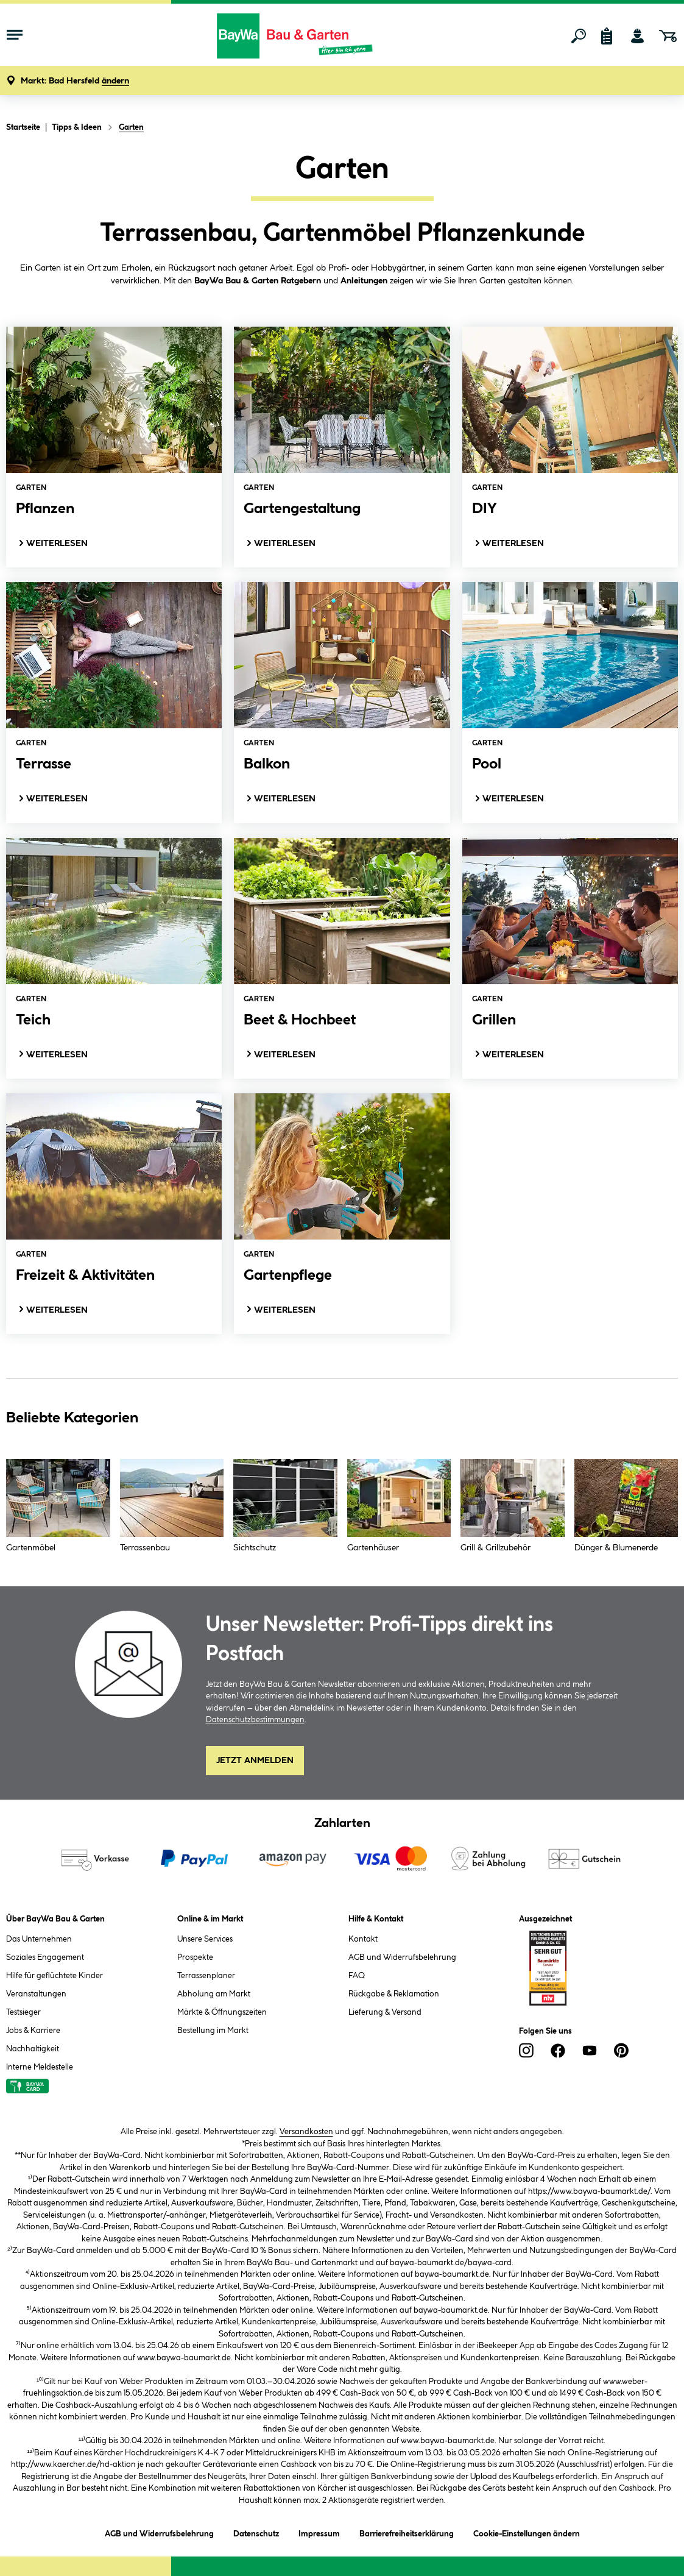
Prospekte (195, 1957)
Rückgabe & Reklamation (393, 1994)
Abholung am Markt (213, 1994)
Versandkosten (306, 2131)
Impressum (319, 2532)
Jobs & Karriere (33, 2030)
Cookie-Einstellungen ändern (526, 2532)
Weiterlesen (52, 543)
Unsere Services (205, 1939)
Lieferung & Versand (384, 2012)
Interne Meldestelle (39, 2067)
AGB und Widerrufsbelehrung (402, 1957)
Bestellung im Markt (213, 2030)
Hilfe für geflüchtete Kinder (54, 1975)
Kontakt (363, 1939)
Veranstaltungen (36, 1994)
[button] (75, 81)
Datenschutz (256, 2532)
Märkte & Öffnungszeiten (222, 2012)
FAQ (356, 1975)
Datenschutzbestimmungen (255, 1719)
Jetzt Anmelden (255, 1760)
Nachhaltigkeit (32, 2049)
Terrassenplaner (206, 1975)
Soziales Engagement (45, 1957)
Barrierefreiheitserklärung (406, 2532)
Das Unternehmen (39, 1939)
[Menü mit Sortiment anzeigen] (14, 35)
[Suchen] (578, 36)
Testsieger (23, 2012)
